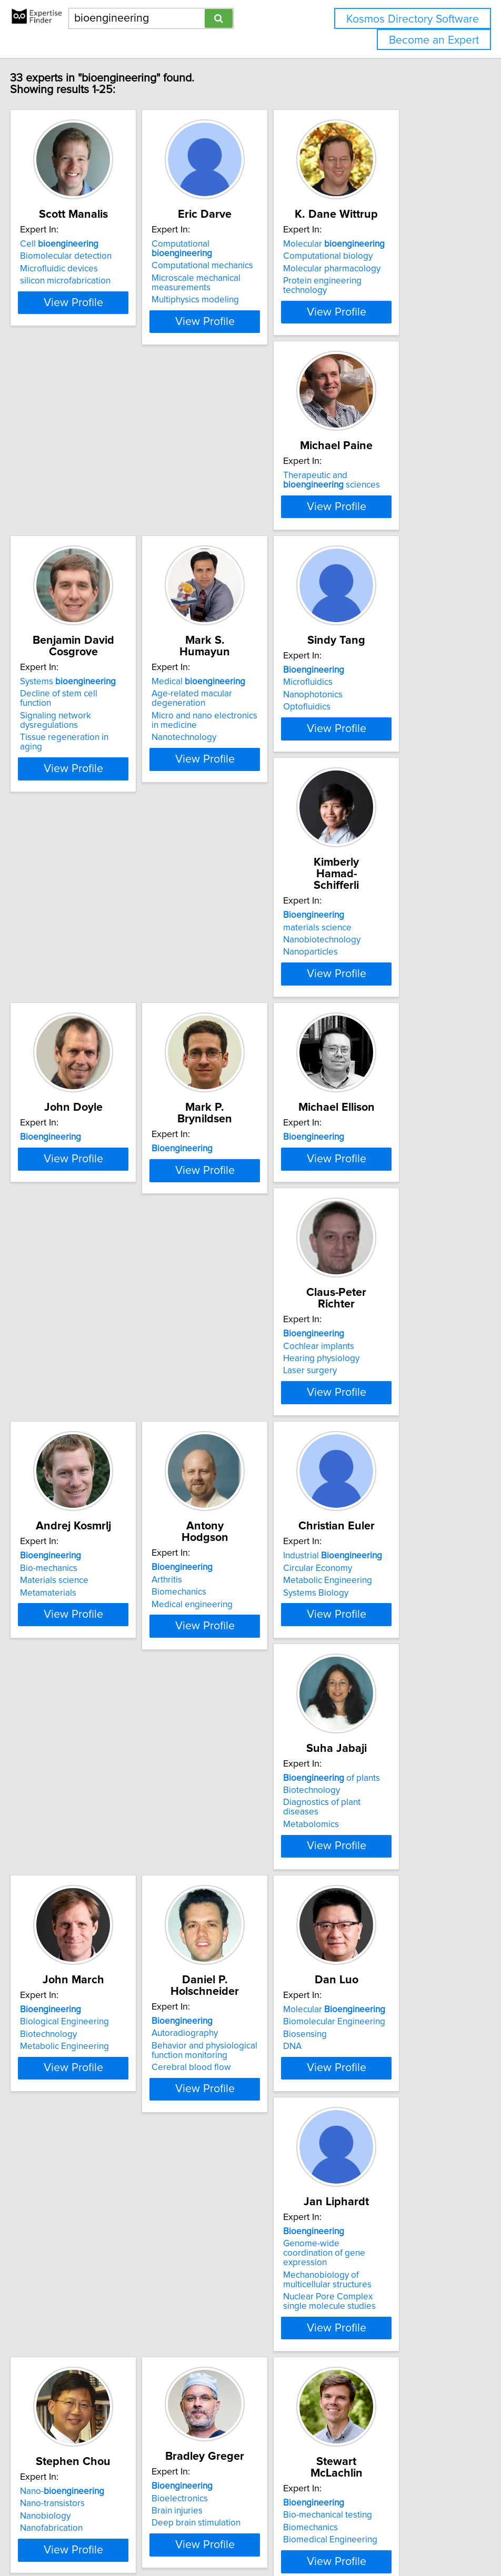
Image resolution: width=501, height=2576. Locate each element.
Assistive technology (64, 2375)
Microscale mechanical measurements (226, 285)
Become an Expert (434, 40)
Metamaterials (52, 1340)
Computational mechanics (232, 267)
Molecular (390, 255)
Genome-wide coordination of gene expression (240, 1843)
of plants (72, 1565)
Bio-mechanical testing (226, 2101)
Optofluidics (47, 816)
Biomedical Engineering (229, 2126)
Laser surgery (366, 1078)
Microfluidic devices (63, 280)
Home (332, 2538)
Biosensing (45, 1852)
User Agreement (407, 2538)
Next (281, 2486)
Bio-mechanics (52, 1315)
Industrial (388, 1303)
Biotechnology (52, 1577)
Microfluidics (48, 791)
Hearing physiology (377, 1066)
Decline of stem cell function (237, 529)
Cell (63, 255)
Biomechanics (209, 1328)
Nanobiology (364, 1852)
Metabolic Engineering (383, 1328)
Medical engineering (222, 1340)
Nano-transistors (371, 1839)
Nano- (381, 1827)
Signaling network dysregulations (247, 542)
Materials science (58, 1328)
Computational (242, 255)
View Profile (90, 342)
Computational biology (384, 267)
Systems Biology (372, 1340)
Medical (386, 517)
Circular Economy (373, 1315)
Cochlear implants (374, 1053)
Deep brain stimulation (68, 2120)
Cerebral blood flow (379, 1611)
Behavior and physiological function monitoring (392, 1594)
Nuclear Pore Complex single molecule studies (239, 1887)
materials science (216, 791)
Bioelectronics (52, 2096)
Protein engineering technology (401, 292)
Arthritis (197, 1315)
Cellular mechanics (376, 2113)
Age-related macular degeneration (379, 534)
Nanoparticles (209, 816)
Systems (229, 517)
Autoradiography (372, 1577)
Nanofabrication (370, 1864)
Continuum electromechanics (396, 2126)
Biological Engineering (226, 1577)
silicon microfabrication (69, 292)
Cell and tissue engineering (393, 2101)
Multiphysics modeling (225, 302)
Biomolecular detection (69, 267)
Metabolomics (51, 1602)
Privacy (361, 2538)
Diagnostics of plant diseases (81, 1590)
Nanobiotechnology (220, 804)
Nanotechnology (371, 573)
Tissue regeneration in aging (238, 554)
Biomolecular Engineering (75, 1839)
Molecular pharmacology (388, 280)
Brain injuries (49, 2108)
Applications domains (66, 2363)
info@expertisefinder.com (273, 2538)
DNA (33, 1864)
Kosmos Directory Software (412, 19)
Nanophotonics (53, 804)
